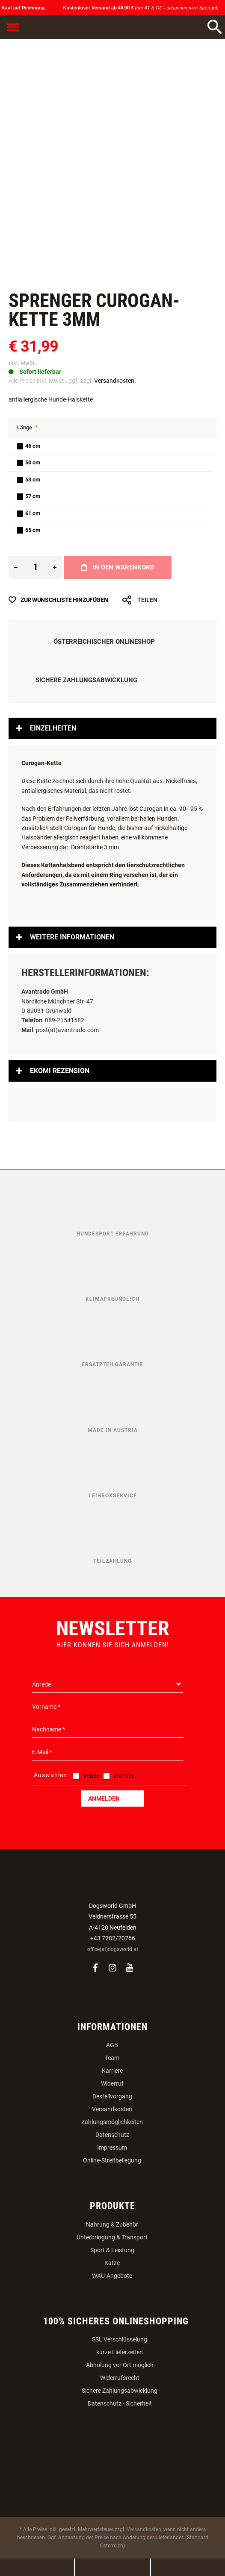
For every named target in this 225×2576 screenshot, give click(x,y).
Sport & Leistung (112, 2250)
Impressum (112, 2147)
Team (112, 2057)
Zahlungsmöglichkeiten (112, 2121)
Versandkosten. (115, 380)
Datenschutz (112, 2134)
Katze (112, 2262)
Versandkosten (112, 2109)
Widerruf (112, 2083)
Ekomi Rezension (59, 1071)
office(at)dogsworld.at (112, 1949)
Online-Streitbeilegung (112, 2160)
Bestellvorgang (112, 2096)
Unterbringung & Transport (112, 2237)
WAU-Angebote (112, 2275)
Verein (91, 1775)
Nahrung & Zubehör (112, 2224)
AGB (112, 2045)
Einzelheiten (53, 728)
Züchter (123, 1775)
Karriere (112, 2070)
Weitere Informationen (72, 937)
